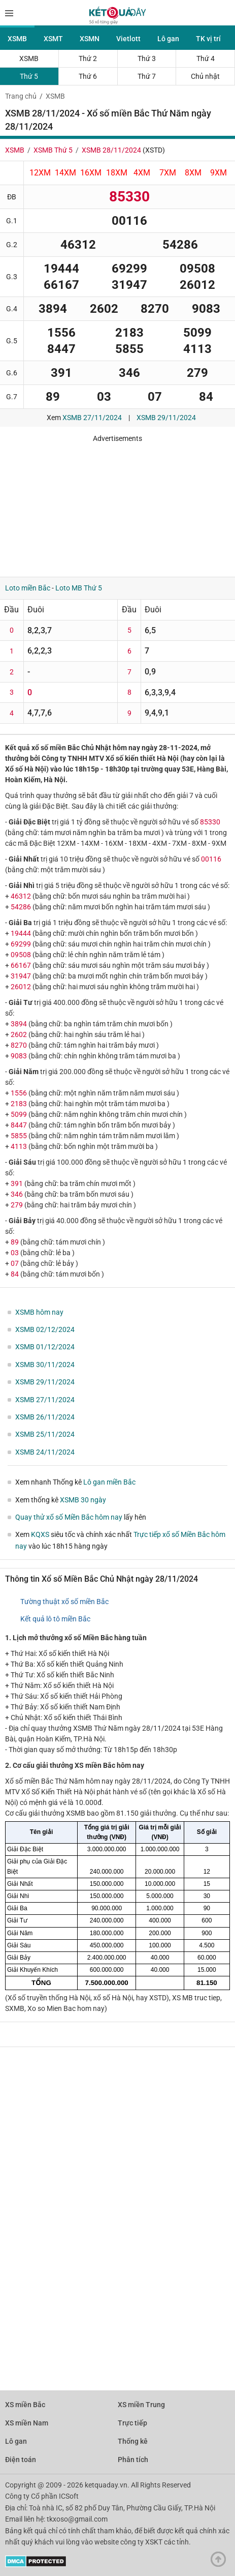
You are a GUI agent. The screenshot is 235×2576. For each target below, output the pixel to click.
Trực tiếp (132, 2423)
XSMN (89, 39)
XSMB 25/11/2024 (45, 1434)
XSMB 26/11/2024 (45, 1417)
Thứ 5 (29, 76)
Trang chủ (21, 96)
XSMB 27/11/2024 (92, 417)
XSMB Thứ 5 (53, 150)
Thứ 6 (88, 76)
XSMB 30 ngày (83, 1500)
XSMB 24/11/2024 (45, 1452)
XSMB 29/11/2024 (166, 417)
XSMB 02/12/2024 (45, 1329)
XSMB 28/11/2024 (111, 150)
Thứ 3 (147, 58)
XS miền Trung (141, 2405)
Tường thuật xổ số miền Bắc (64, 1601)
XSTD (153, 150)
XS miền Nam (26, 2423)
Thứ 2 (88, 58)
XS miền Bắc (25, 2405)
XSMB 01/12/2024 (45, 1347)
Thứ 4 (205, 58)
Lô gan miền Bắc (109, 1482)
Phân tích (133, 2459)
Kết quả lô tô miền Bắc (55, 1619)
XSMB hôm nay (39, 1312)
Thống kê (133, 2441)
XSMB (17, 39)
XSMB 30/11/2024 (45, 1364)
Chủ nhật (205, 76)
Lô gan (168, 39)
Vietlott (128, 39)
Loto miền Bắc (27, 588)
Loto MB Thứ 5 (78, 588)
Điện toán (20, 2459)
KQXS (40, 1534)
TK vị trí (208, 39)
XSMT (53, 39)
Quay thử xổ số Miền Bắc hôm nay (68, 1517)
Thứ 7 (147, 76)
